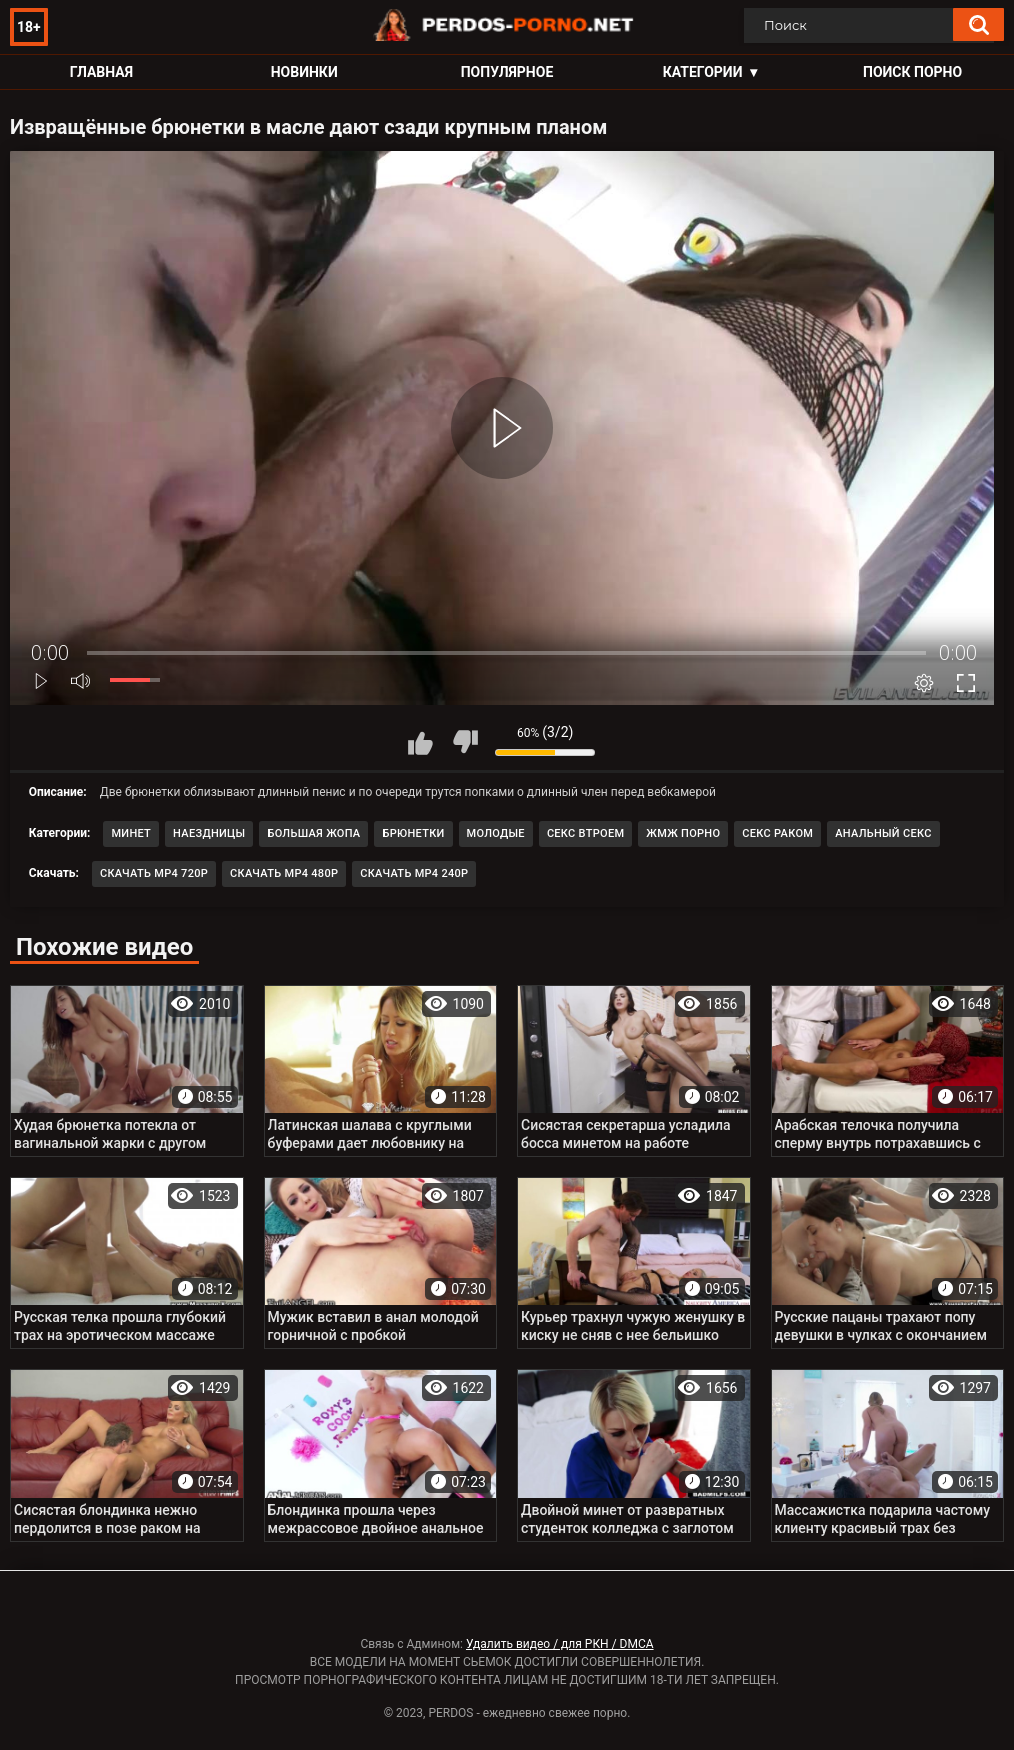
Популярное (507, 72)
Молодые (496, 833)
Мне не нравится (465, 742)
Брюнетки (413, 833)
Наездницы (209, 833)
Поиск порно (912, 72)
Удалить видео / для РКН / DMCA (560, 1644)
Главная (101, 72)
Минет (131, 833)
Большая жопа (313, 833)
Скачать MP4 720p (154, 873)
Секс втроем (585, 833)
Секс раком (777, 833)
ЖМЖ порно (683, 833)
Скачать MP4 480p (284, 873)
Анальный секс (883, 833)
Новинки (304, 72)
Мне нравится (420, 742)
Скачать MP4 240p (414, 873)
